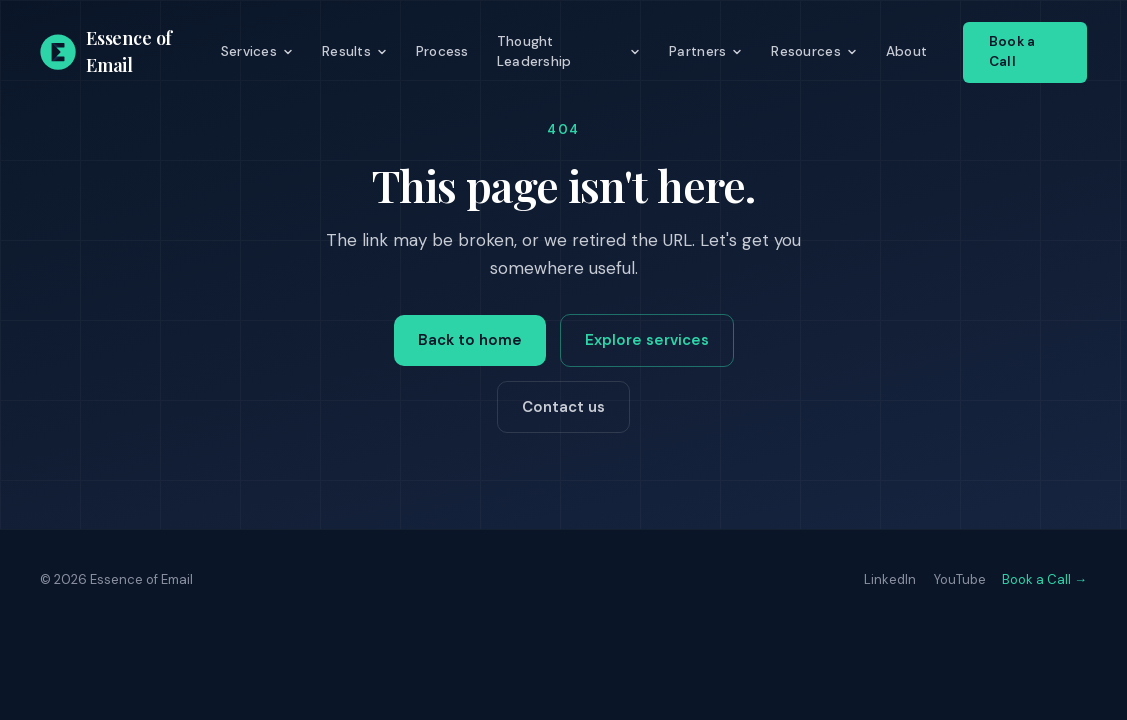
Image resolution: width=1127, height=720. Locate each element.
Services (257, 51)
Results (355, 51)
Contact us (563, 407)
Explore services (647, 340)
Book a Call (1012, 51)
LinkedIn (890, 579)
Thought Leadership (569, 51)
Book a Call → (1044, 579)
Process (442, 51)
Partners (706, 51)
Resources (814, 51)
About (906, 51)
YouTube (960, 579)
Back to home (470, 340)
